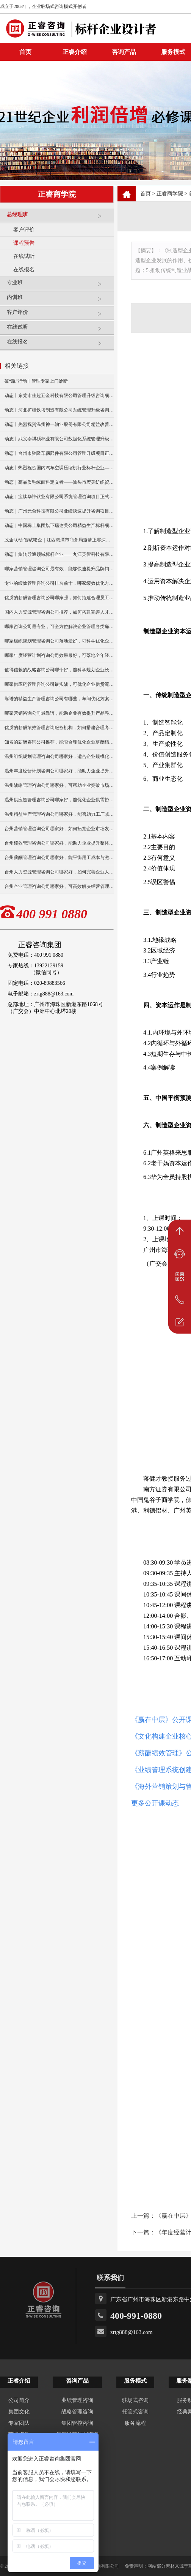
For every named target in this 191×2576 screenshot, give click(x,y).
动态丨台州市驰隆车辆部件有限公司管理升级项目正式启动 (59, 453)
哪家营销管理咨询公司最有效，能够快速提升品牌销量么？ (59, 568)
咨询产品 (124, 52)
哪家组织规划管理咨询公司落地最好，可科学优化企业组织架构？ (59, 641)
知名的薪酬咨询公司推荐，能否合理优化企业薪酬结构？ (59, 742)
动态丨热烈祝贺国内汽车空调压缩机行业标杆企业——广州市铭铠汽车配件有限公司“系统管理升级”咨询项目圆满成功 (59, 467)
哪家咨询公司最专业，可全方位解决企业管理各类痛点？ (59, 626)
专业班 (58, 285)
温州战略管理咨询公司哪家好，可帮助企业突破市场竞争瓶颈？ (59, 785)
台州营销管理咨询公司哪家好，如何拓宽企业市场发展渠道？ (59, 828)
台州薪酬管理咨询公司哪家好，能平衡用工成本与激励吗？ (59, 857)
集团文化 (19, 2412)
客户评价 (23, 230)
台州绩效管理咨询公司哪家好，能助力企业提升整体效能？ (59, 843)
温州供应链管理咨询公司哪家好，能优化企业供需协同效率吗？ (59, 799)
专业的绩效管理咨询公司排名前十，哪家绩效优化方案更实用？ (59, 583)
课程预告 (23, 243)
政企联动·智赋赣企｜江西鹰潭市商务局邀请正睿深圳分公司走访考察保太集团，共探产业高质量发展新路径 (59, 540)
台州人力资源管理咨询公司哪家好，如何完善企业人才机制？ (59, 872)
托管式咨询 (135, 2412)
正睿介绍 (19, 2381)
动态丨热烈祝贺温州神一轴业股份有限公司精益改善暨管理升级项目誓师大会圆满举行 (59, 424)
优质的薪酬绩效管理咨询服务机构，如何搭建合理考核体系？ (59, 727)
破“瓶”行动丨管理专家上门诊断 (36, 381)
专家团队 (19, 2423)
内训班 (58, 300)
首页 (145, 193)
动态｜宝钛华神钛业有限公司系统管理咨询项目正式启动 (59, 496)
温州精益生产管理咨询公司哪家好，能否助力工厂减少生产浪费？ (59, 814)
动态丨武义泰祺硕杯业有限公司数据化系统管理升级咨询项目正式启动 (59, 438)
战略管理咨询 (77, 2412)
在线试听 (23, 256)
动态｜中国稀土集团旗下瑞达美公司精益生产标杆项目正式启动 (59, 525)
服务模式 (135, 2381)
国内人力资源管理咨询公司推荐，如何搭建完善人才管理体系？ (59, 612)
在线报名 (23, 269)
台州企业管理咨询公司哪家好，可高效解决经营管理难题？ (59, 886)
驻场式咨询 (135, 2400)
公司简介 (19, 2400)
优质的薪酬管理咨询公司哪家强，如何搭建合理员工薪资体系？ (59, 597)
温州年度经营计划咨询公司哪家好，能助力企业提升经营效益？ (59, 771)
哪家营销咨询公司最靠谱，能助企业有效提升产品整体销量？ (59, 713)
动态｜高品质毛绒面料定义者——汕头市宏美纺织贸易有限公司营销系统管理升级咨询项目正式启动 (59, 482)
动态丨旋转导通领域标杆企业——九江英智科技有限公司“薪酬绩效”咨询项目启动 (59, 554)
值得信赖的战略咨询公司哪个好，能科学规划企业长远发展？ (59, 669)
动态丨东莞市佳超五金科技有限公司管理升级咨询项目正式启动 (59, 395)
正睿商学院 (170, 193)
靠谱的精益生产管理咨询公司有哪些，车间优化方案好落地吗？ (59, 698)
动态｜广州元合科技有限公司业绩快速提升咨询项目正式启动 (59, 511)
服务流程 (135, 2423)
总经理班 (58, 217)
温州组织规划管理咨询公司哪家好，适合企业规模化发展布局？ (59, 756)
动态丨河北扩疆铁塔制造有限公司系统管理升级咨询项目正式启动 (59, 410)
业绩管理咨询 (77, 2400)
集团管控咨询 (77, 2423)
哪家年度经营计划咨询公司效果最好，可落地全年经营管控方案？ (59, 655)
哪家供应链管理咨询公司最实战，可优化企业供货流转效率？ (59, 684)
